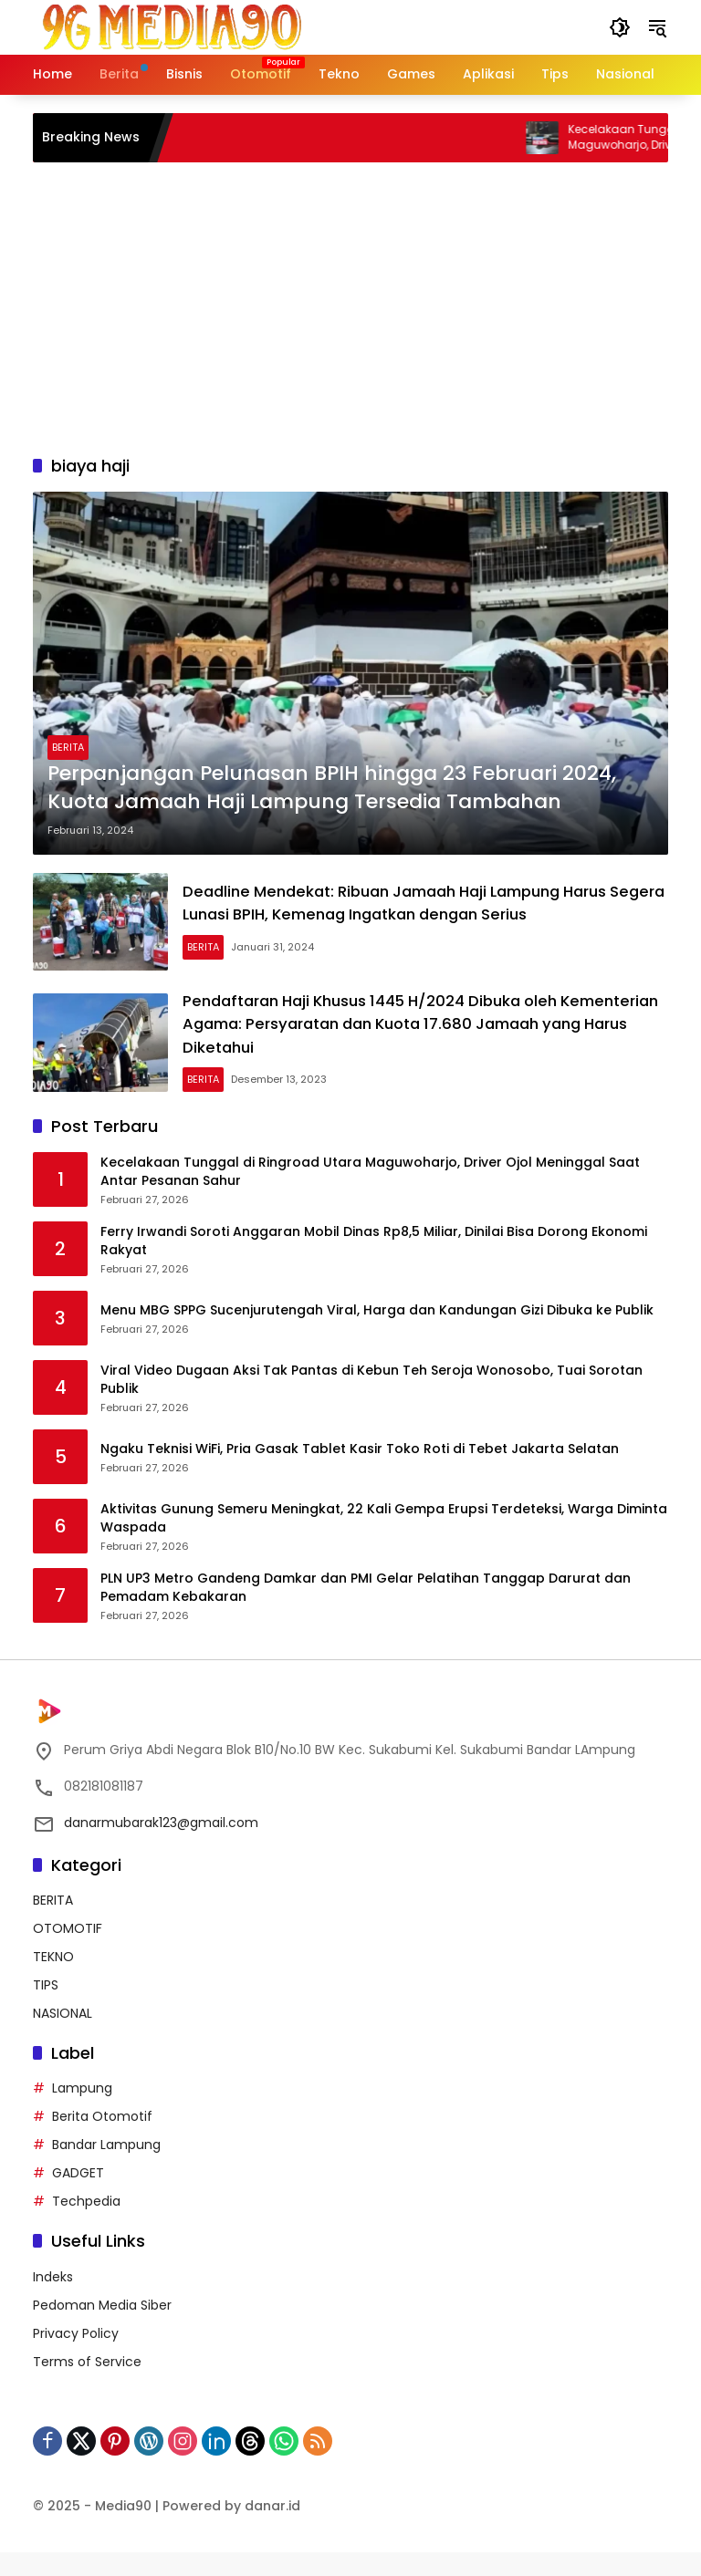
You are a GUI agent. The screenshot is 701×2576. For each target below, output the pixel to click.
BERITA (68, 747)
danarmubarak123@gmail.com (161, 1846)
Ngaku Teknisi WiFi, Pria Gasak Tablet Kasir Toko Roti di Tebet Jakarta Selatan (359, 1473)
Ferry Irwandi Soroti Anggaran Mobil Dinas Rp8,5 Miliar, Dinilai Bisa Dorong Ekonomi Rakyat (373, 1265)
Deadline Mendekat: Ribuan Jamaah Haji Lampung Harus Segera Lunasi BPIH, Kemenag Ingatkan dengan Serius (437, 911)
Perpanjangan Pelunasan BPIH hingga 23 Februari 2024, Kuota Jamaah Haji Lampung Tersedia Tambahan (331, 787)
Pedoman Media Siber (102, 2329)
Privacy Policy (76, 2357)
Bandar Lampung (106, 2169)
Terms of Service (87, 2385)
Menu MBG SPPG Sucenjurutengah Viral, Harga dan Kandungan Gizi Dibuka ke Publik (377, 1335)
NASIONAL (62, 2038)
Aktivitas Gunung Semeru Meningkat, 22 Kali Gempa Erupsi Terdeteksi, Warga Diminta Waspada (383, 1543)
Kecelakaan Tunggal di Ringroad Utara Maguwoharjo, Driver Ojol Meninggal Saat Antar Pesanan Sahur (370, 1196)
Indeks (53, 2300)
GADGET (78, 2197)
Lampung (82, 2112)
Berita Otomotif (102, 2141)
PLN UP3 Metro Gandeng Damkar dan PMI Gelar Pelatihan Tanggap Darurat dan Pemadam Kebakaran (365, 1612)
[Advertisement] (350, 308)
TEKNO (53, 1981)
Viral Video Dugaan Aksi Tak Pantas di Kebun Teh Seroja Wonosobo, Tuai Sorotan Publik (371, 1404)
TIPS (45, 2009)
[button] (617, 27)
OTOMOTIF (67, 1953)
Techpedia (86, 2226)
